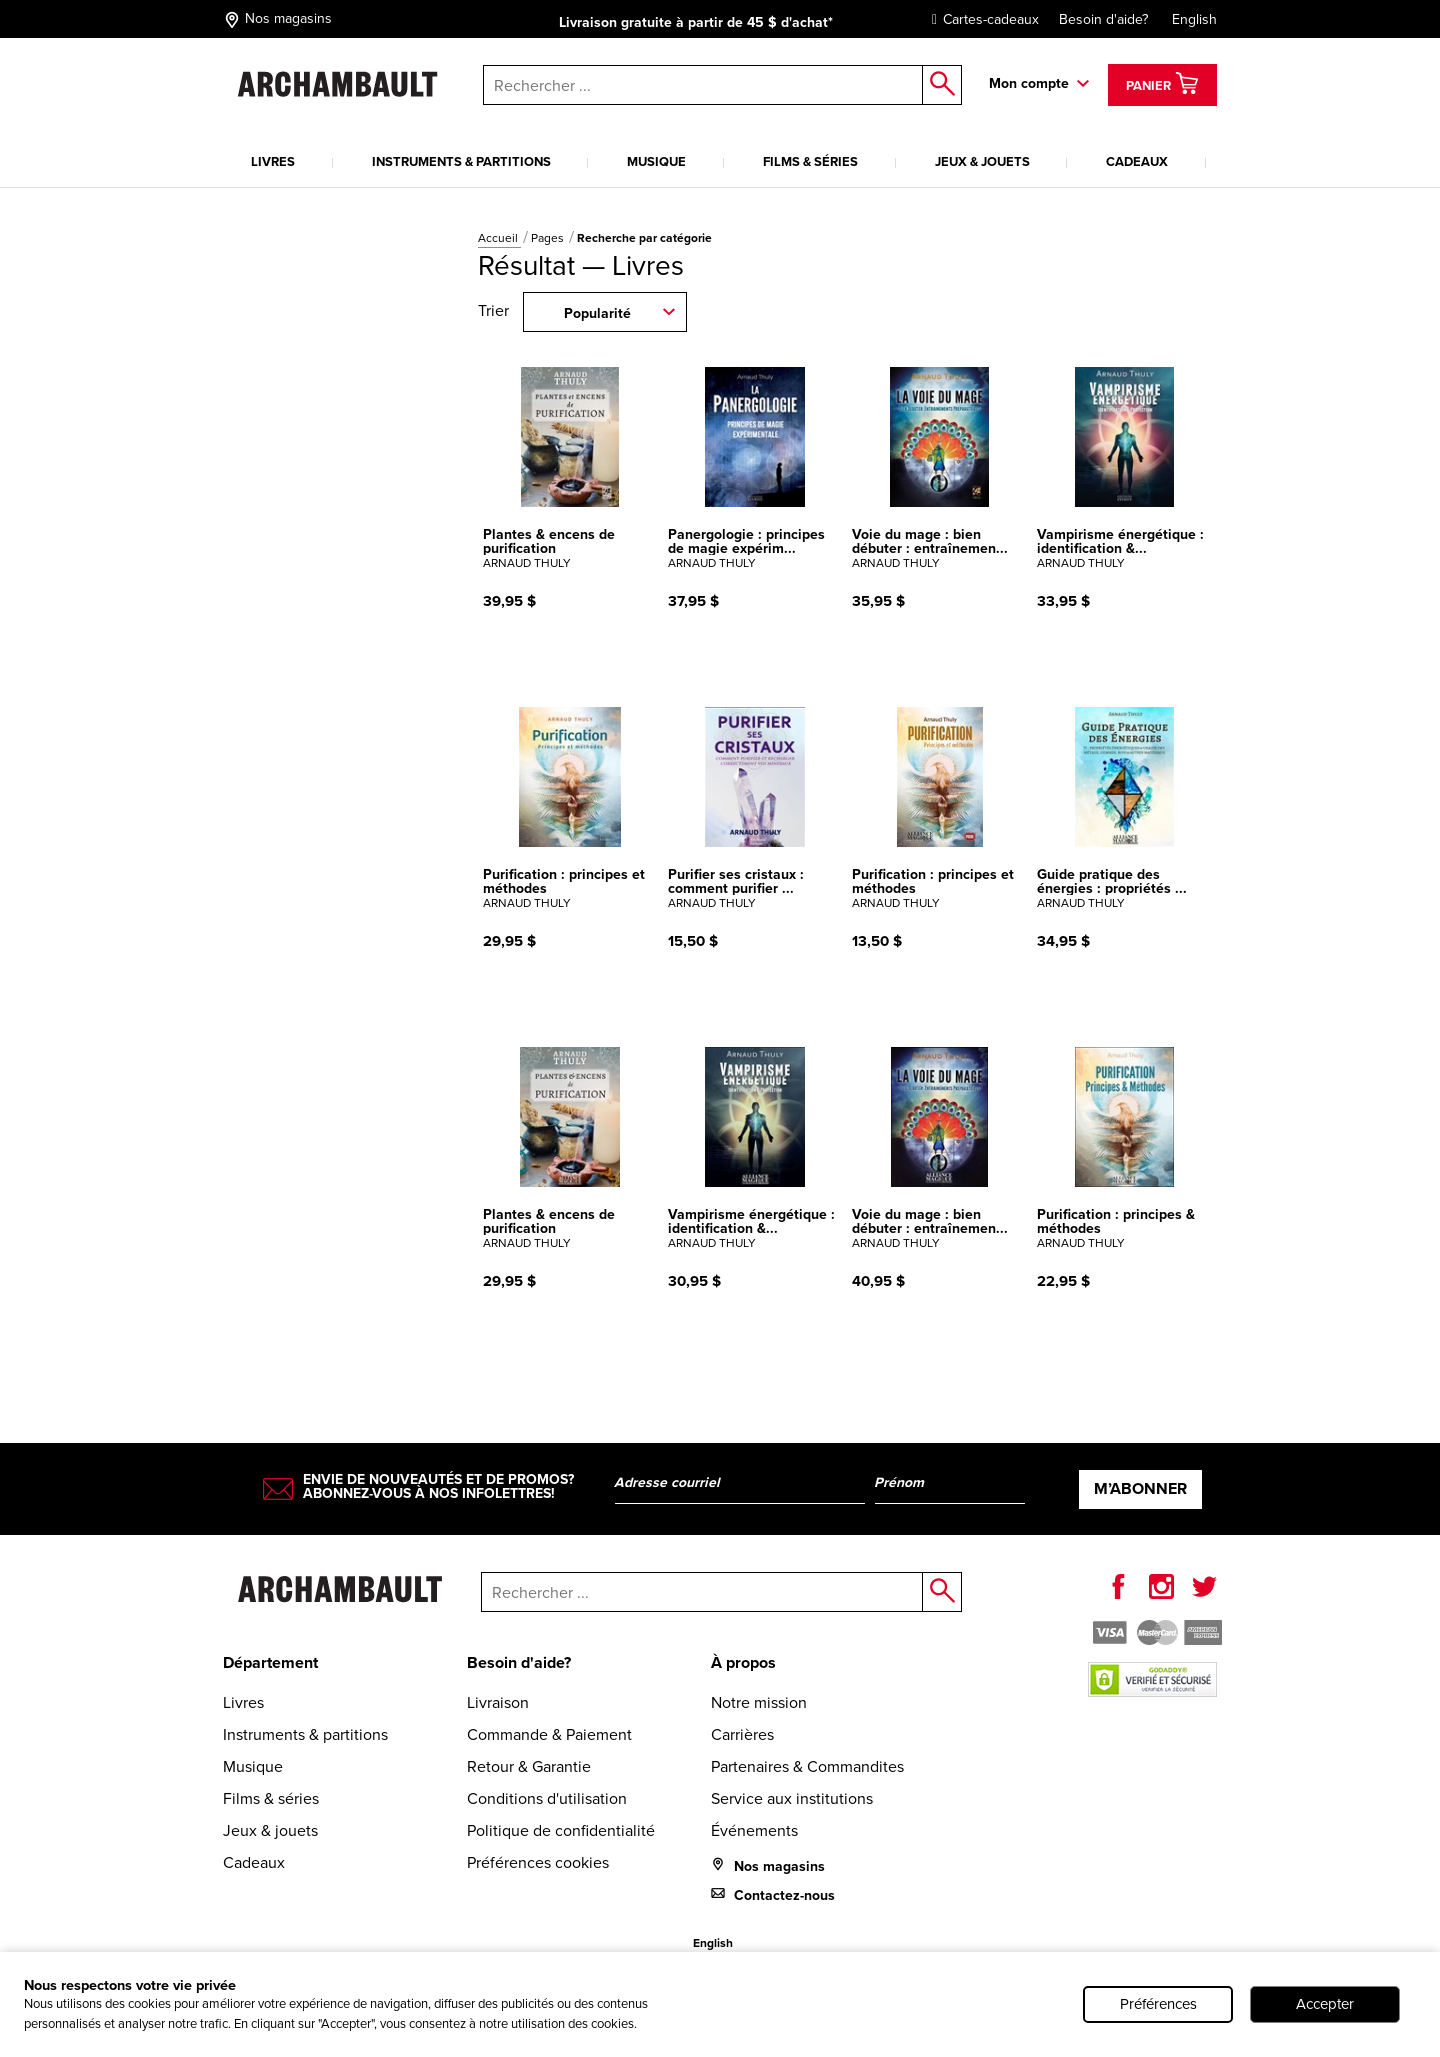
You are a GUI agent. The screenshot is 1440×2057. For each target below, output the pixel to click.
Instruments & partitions (461, 161)
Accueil (499, 238)
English (1194, 19)
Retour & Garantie (529, 1766)
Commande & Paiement (549, 1734)
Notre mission (759, 1702)
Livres (273, 161)
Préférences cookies (538, 1862)
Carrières (742, 1734)
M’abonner (1140, 1488)
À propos (743, 1662)
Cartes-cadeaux (980, 19)
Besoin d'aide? (1103, 19)
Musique (656, 161)
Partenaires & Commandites (807, 1766)
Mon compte (1029, 83)
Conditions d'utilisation (547, 1798)
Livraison (498, 1702)
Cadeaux (1137, 161)
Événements (754, 1830)
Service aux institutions (792, 1798)
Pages (549, 238)
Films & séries (810, 161)
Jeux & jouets (982, 161)
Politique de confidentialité (561, 1830)
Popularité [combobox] (597, 313)
